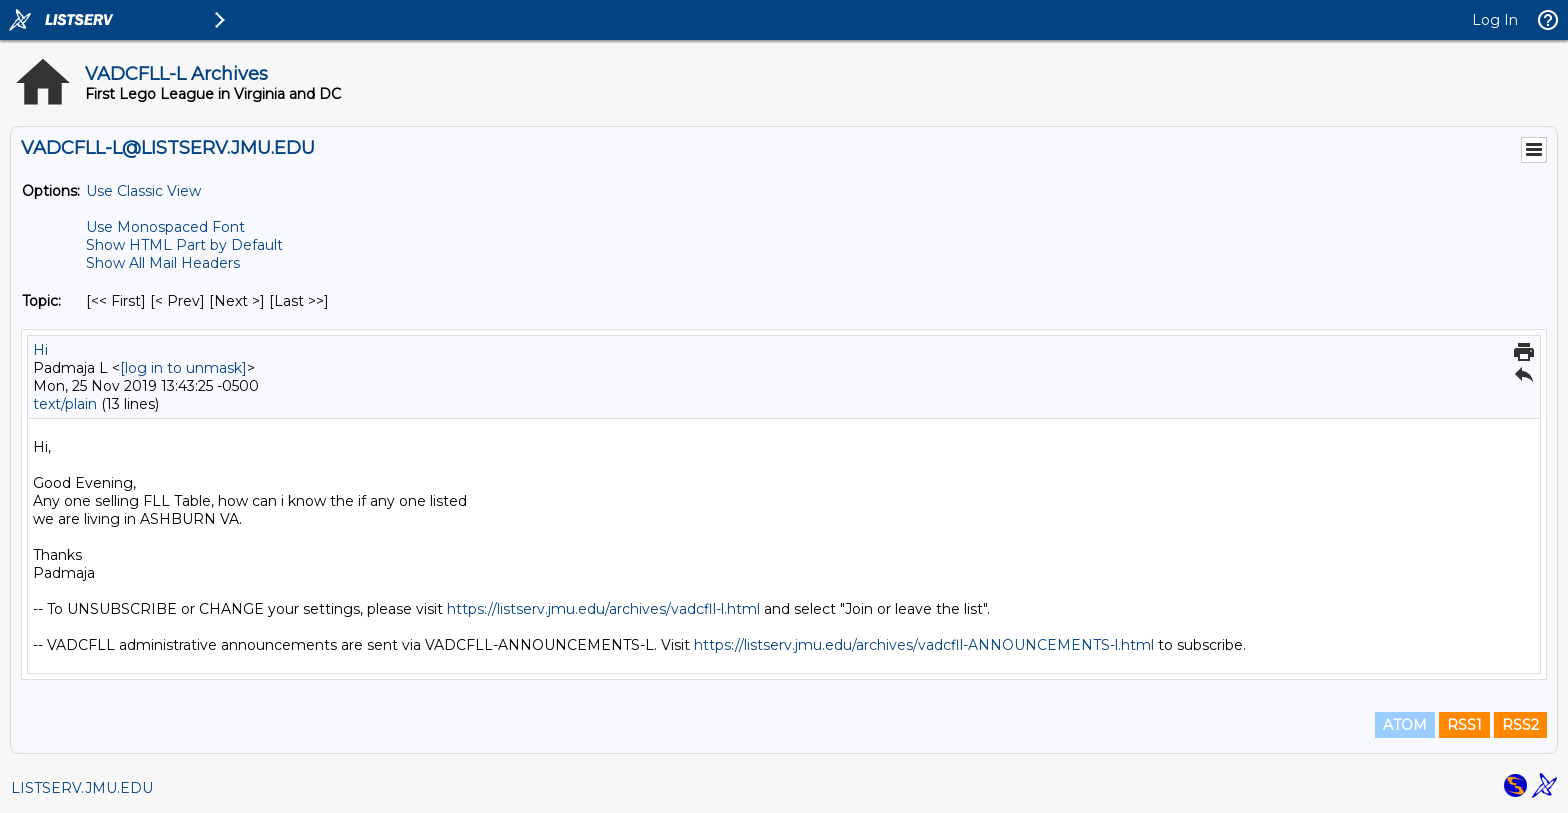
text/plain (65, 404)
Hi (40, 350)
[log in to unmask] (183, 368)
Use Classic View (143, 191)
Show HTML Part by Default (184, 245)
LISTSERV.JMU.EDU (82, 788)
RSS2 (1520, 725)
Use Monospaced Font (165, 227)
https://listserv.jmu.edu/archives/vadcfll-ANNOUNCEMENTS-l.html (924, 645)
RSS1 (1464, 725)
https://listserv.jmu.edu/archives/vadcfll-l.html (603, 609)
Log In (1495, 20)
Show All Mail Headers (163, 263)
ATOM (1405, 725)
